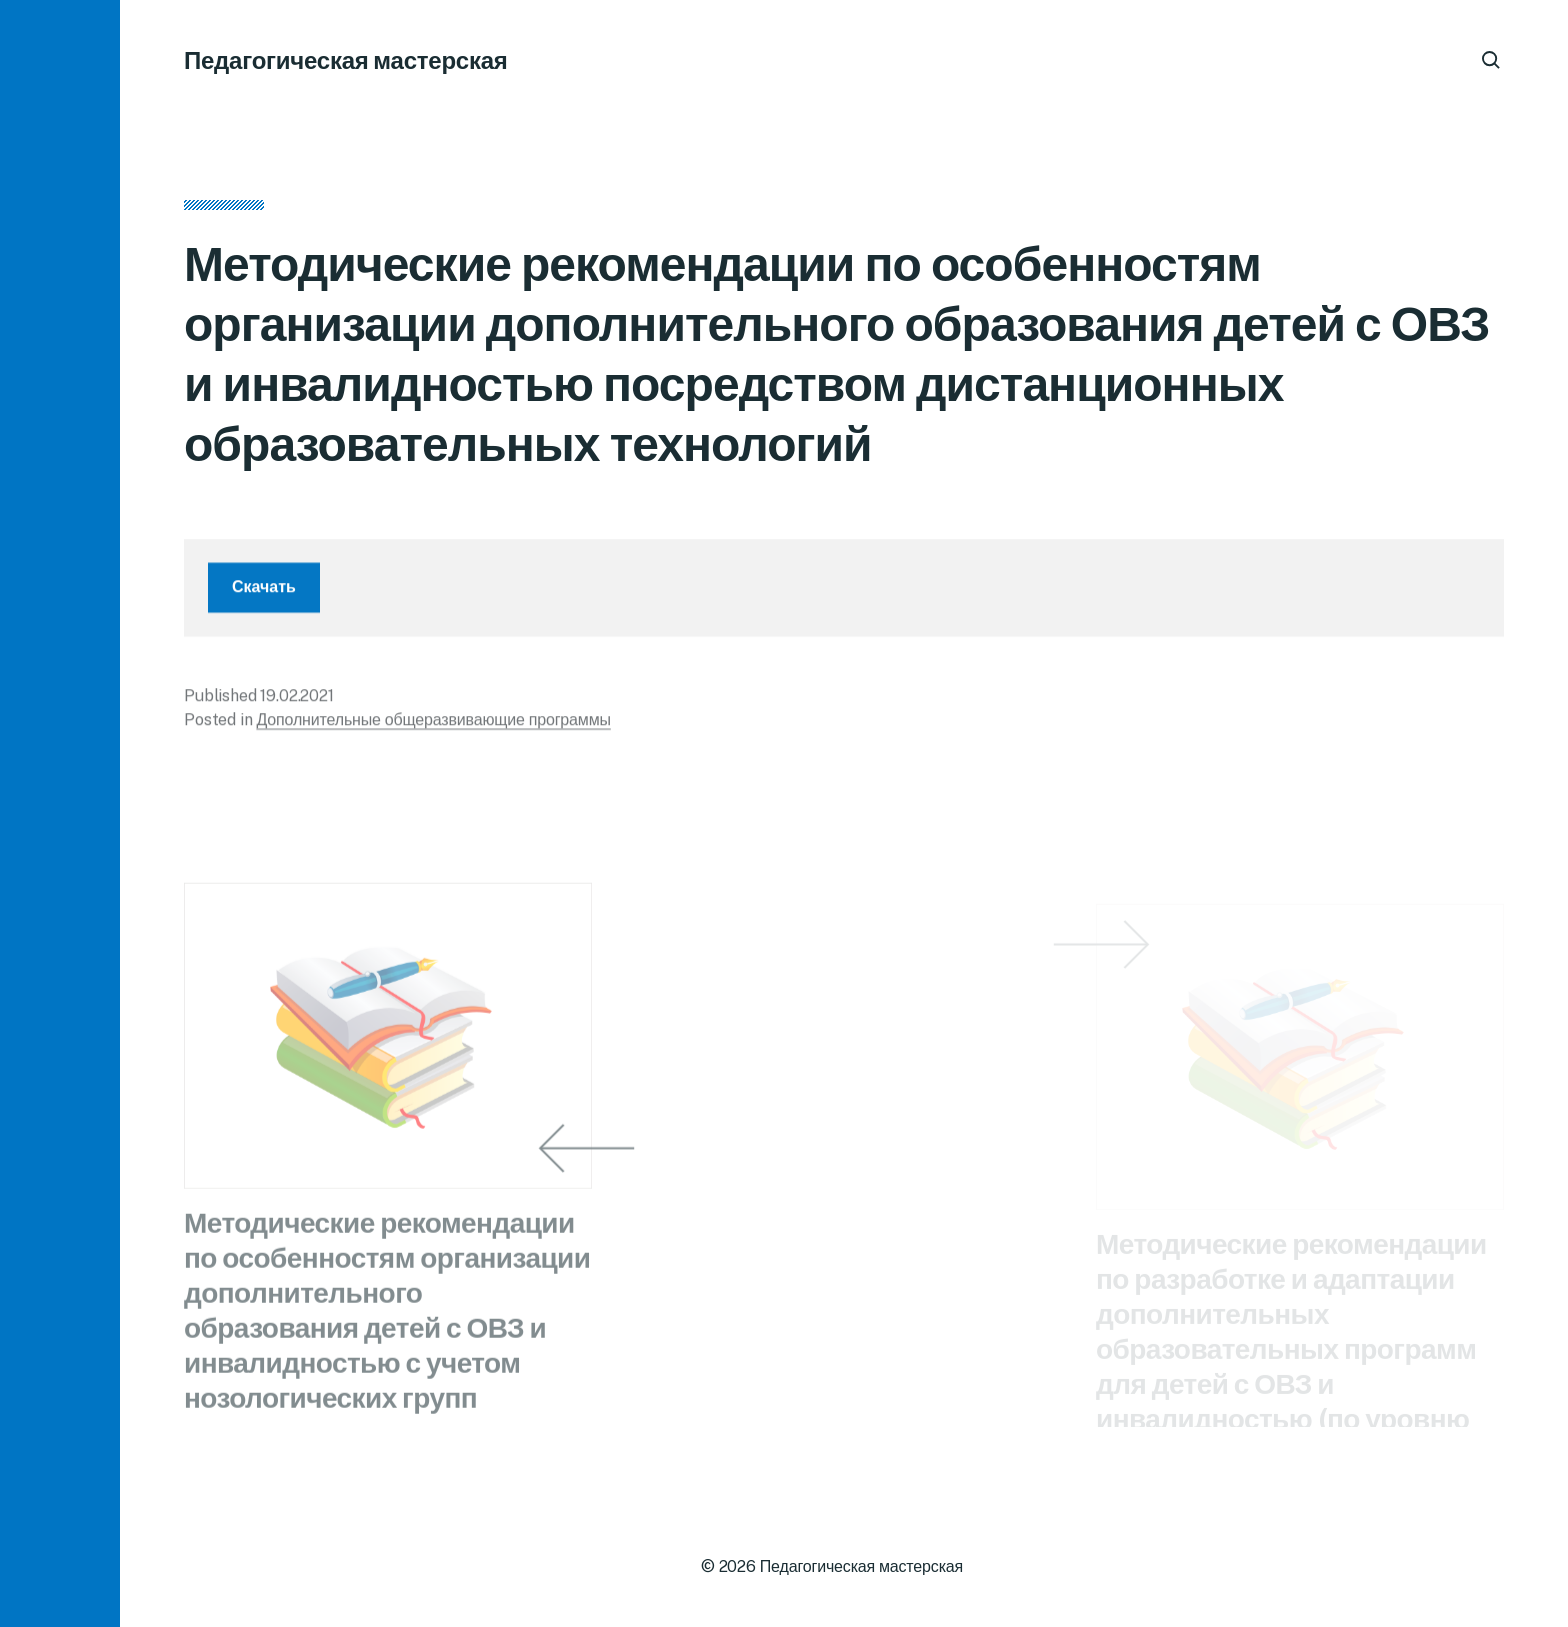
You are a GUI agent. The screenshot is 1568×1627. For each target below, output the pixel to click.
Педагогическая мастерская (346, 60)
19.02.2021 (296, 703)
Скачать (264, 594)
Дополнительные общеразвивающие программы (433, 727)
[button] (60, 813)
